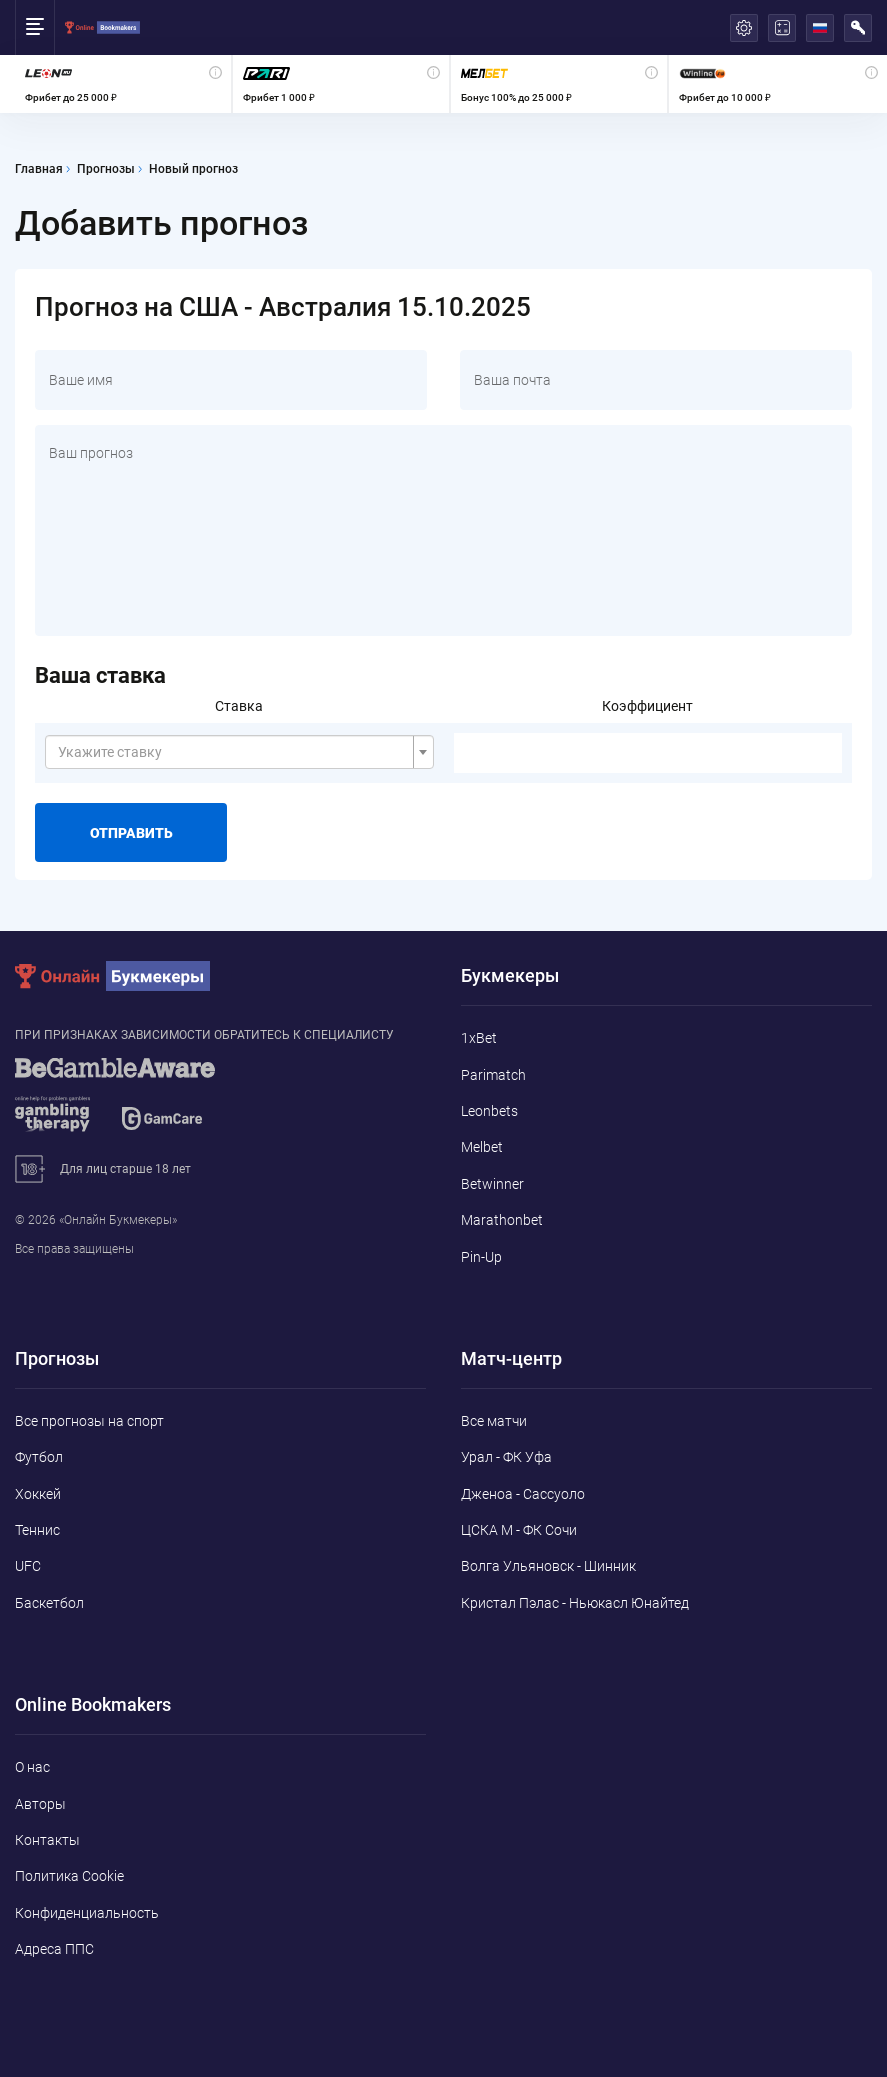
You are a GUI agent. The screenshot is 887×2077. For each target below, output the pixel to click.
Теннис (37, 1530)
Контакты (47, 1840)
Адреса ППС (54, 1949)
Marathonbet (502, 1220)
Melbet (482, 1147)
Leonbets (489, 1111)
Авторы (40, 1804)
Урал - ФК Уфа (506, 1457)
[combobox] (239, 752)
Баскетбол (49, 1603)
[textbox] (233, 752)
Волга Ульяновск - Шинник (548, 1566)
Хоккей (38, 1494)
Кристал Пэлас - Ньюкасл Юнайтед (575, 1603)
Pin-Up (481, 1257)
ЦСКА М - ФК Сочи (519, 1530)
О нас (32, 1767)
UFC (28, 1566)
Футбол (39, 1457)
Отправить (131, 833)
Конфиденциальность (87, 1913)
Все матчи (494, 1421)
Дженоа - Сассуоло (523, 1494)
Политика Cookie (69, 1876)
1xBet (479, 1038)
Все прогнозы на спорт (89, 1421)
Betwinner (492, 1184)
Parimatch (493, 1075)
